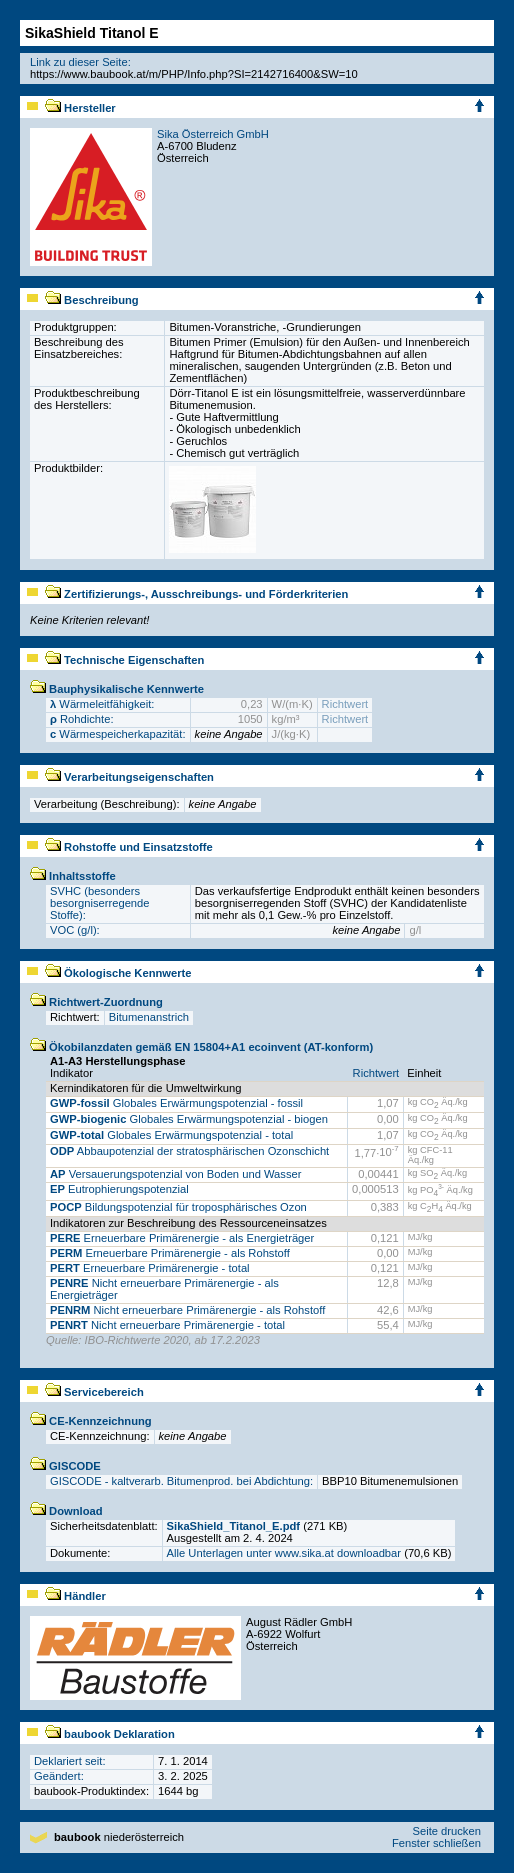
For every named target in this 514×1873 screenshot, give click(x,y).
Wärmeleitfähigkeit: (102, 704)
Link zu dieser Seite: (80, 62)
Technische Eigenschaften (124, 660)
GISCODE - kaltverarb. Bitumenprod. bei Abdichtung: (181, 1481)
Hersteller (80, 108)
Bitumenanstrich (149, 1017)
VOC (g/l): (75, 930)
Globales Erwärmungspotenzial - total (171, 1135)
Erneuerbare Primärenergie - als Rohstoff (170, 1253)
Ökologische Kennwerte (118, 973)
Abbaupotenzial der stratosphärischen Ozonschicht (189, 1151)
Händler (75, 1596)
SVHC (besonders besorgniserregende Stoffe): (100, 903)
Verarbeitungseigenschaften (129, 777)
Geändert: (59, 1776)
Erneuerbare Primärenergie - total (150, 1268)
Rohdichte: (82, 719)
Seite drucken (446, 1831)
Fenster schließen (436, 1843)
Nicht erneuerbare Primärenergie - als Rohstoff (187, 1310)
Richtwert (345, 704)
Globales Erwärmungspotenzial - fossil (176, 1103)
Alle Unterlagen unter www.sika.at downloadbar (284, 1553)
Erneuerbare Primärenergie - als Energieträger (182, 1238)
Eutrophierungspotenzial (119, 1189)
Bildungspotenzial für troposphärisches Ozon (178, 1207)
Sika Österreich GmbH (213, 134)
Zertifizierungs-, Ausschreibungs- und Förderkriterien (196, 594)
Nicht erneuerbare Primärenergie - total (167, 1325)
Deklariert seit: (70, 1761)
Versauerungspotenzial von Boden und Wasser (175, 1174)
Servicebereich (94, 1392)
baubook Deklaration (110, 1734)
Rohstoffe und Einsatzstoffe (129, 847)
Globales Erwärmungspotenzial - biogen (189, 1119)
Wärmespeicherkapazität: (118, 734)
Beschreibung (92, 300)
